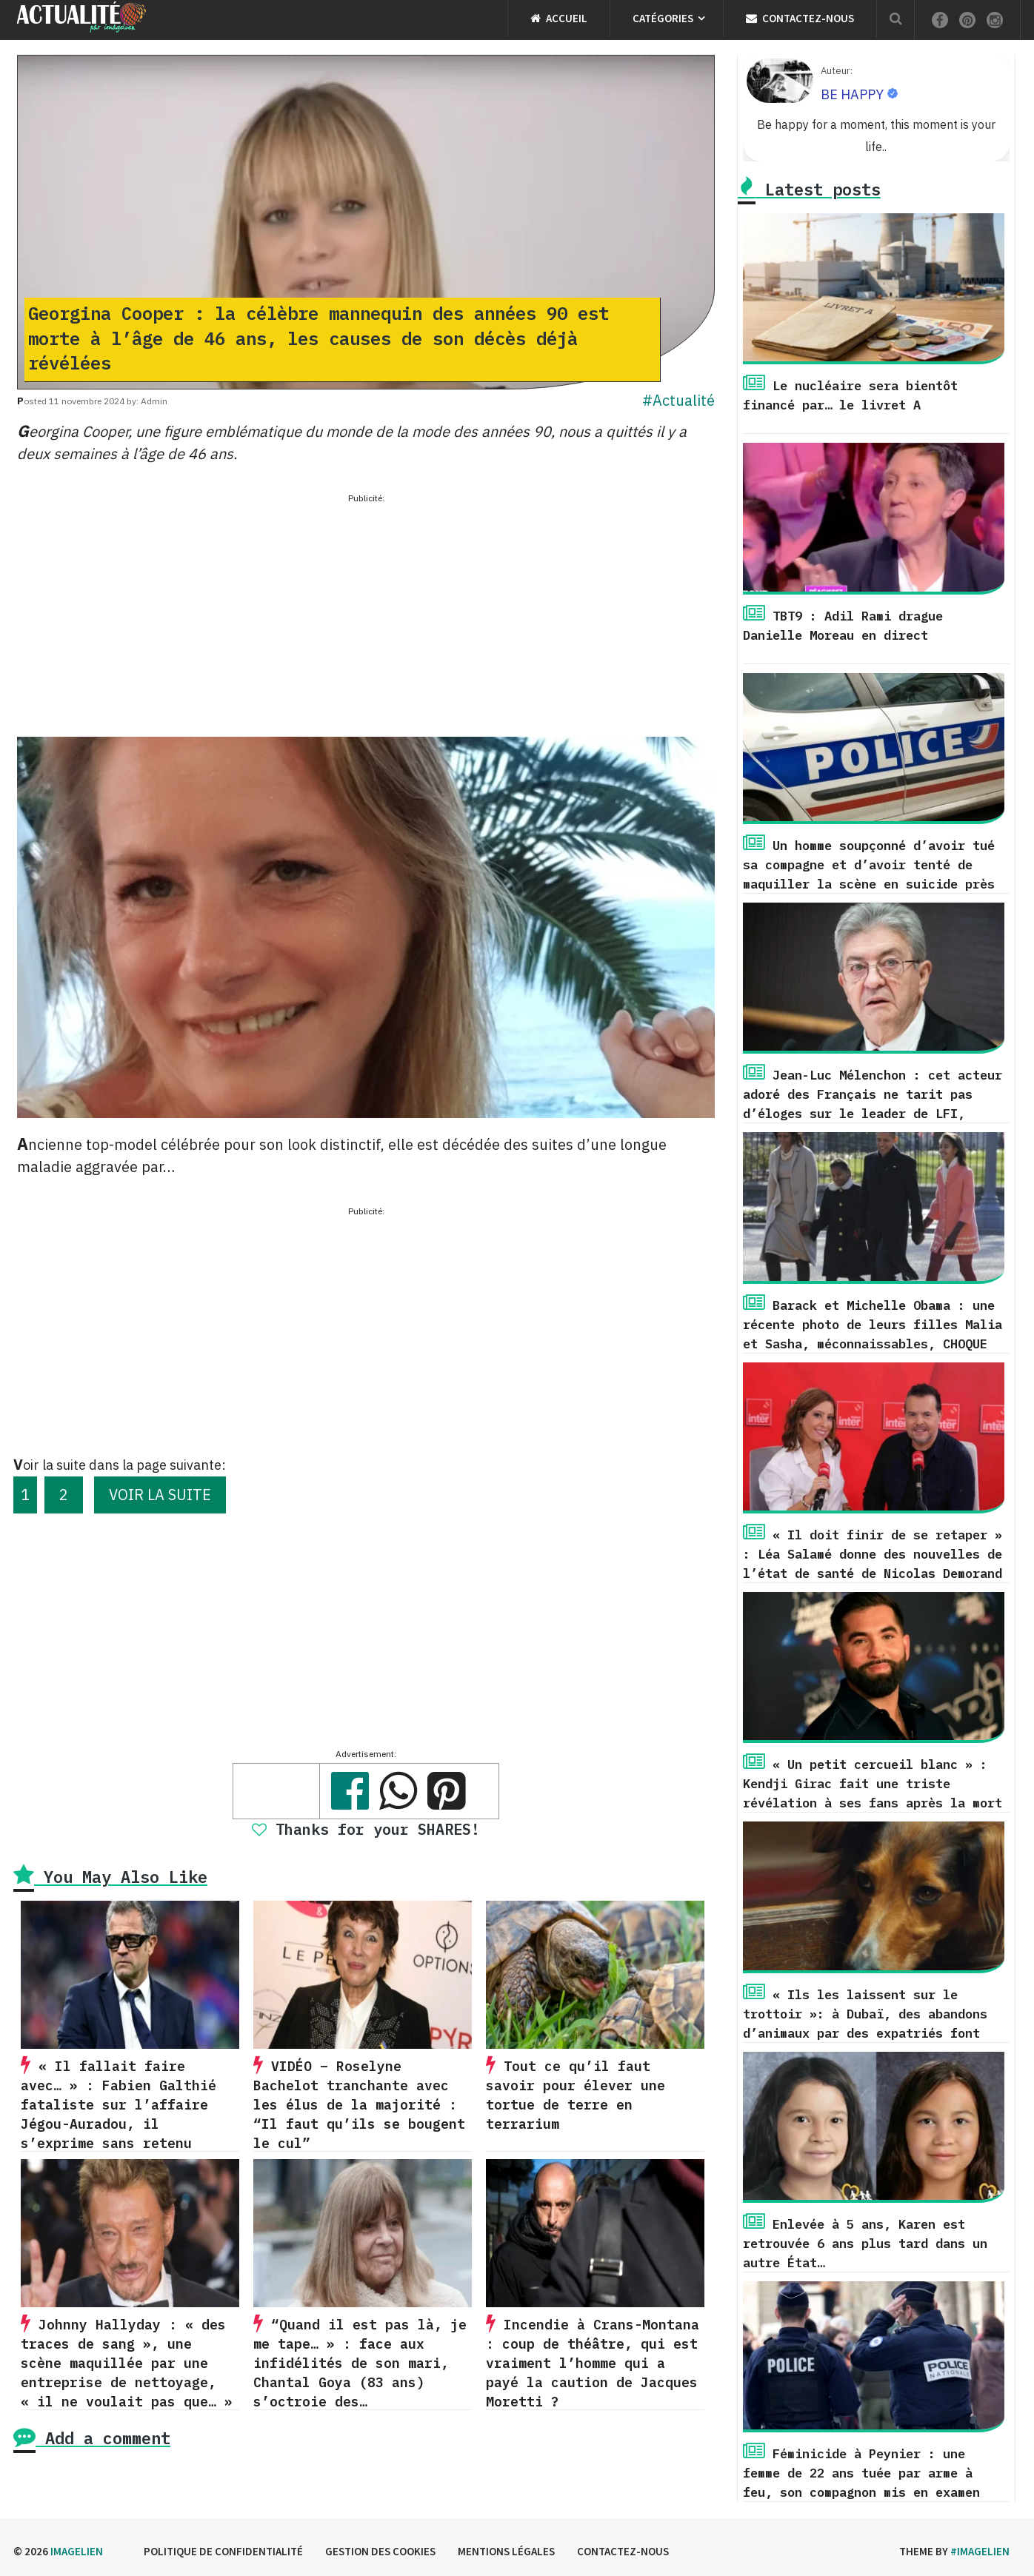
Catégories (663, 18)
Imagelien (76, 2551)
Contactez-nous (800, 18)
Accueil (558, 18)
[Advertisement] (366, 611)
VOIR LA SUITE (160, 1495)
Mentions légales (506, 2551)
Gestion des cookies (380, 2551)
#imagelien (980, 2551)
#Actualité (678, 400)
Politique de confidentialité (223, 2551)
